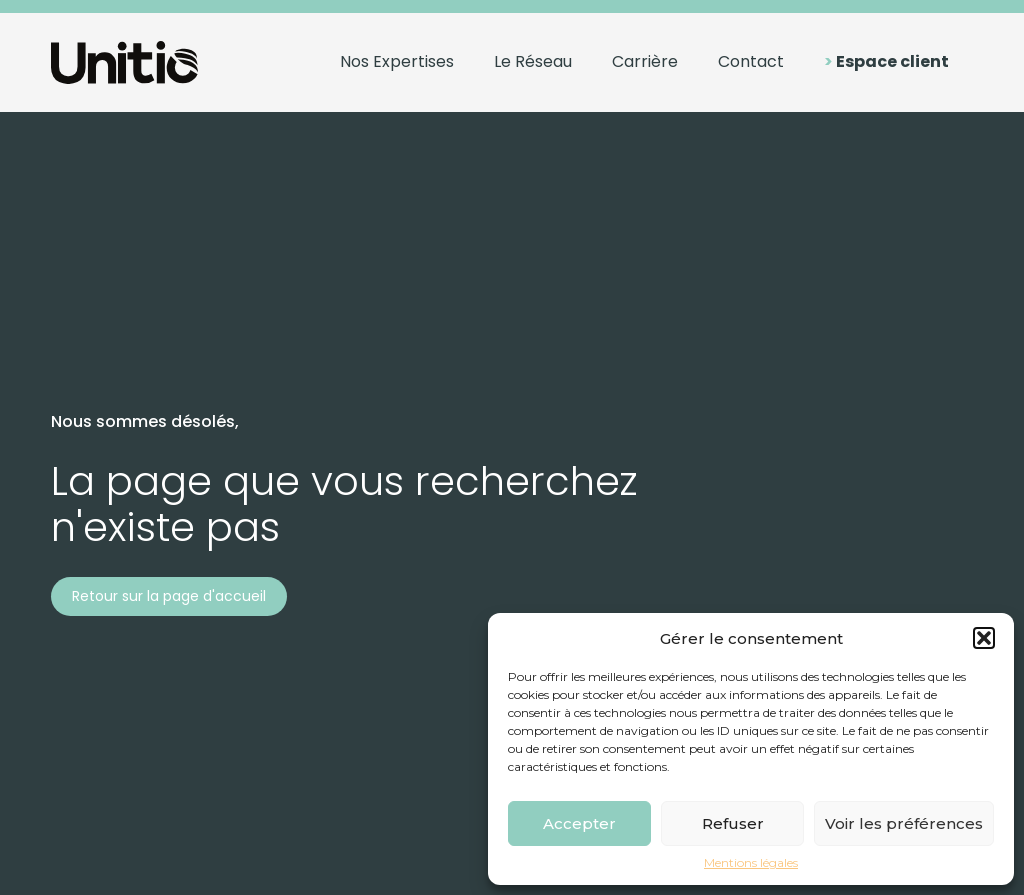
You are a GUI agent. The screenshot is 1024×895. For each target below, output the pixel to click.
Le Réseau (533, 61)
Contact (751, 61)
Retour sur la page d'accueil (169, 596)
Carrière (645, 61)
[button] (984, 638)
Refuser (733, 823)
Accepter (579, 823)
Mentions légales (751, 863)
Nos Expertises (397, 61)
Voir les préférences (904, 823)
